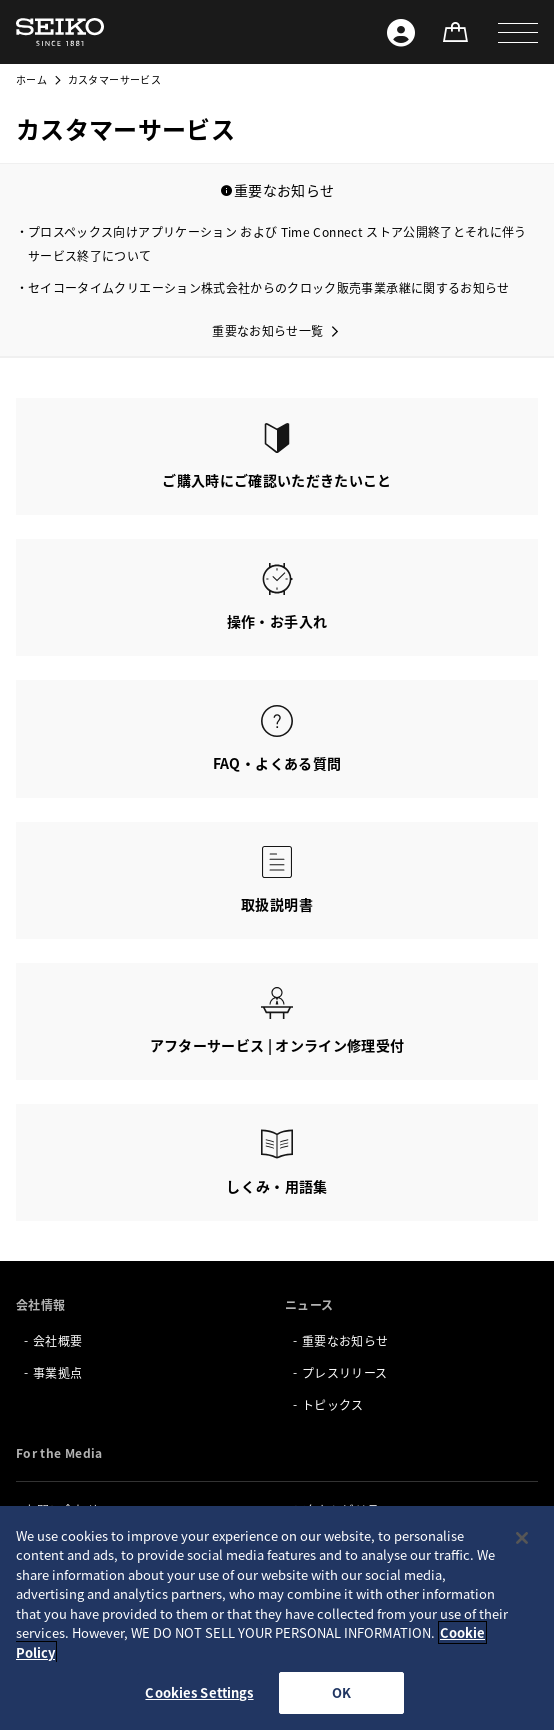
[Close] (522, 1538)
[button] (518, 32)
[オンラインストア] (455, 32)
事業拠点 (57, 1372)
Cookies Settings (199, 1692)
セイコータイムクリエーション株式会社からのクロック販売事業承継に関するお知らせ (269, 287)
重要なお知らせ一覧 (267, 330)
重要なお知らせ (345, 1340)
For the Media (59, 1452)
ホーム (31, 79)
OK (341, 1692)
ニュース (309, 1304)
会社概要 (57, 1340)
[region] (277, 1618)
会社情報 (40, 1304)
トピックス (333, 1404)
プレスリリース (344, 1372)
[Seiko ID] (401, 32)
